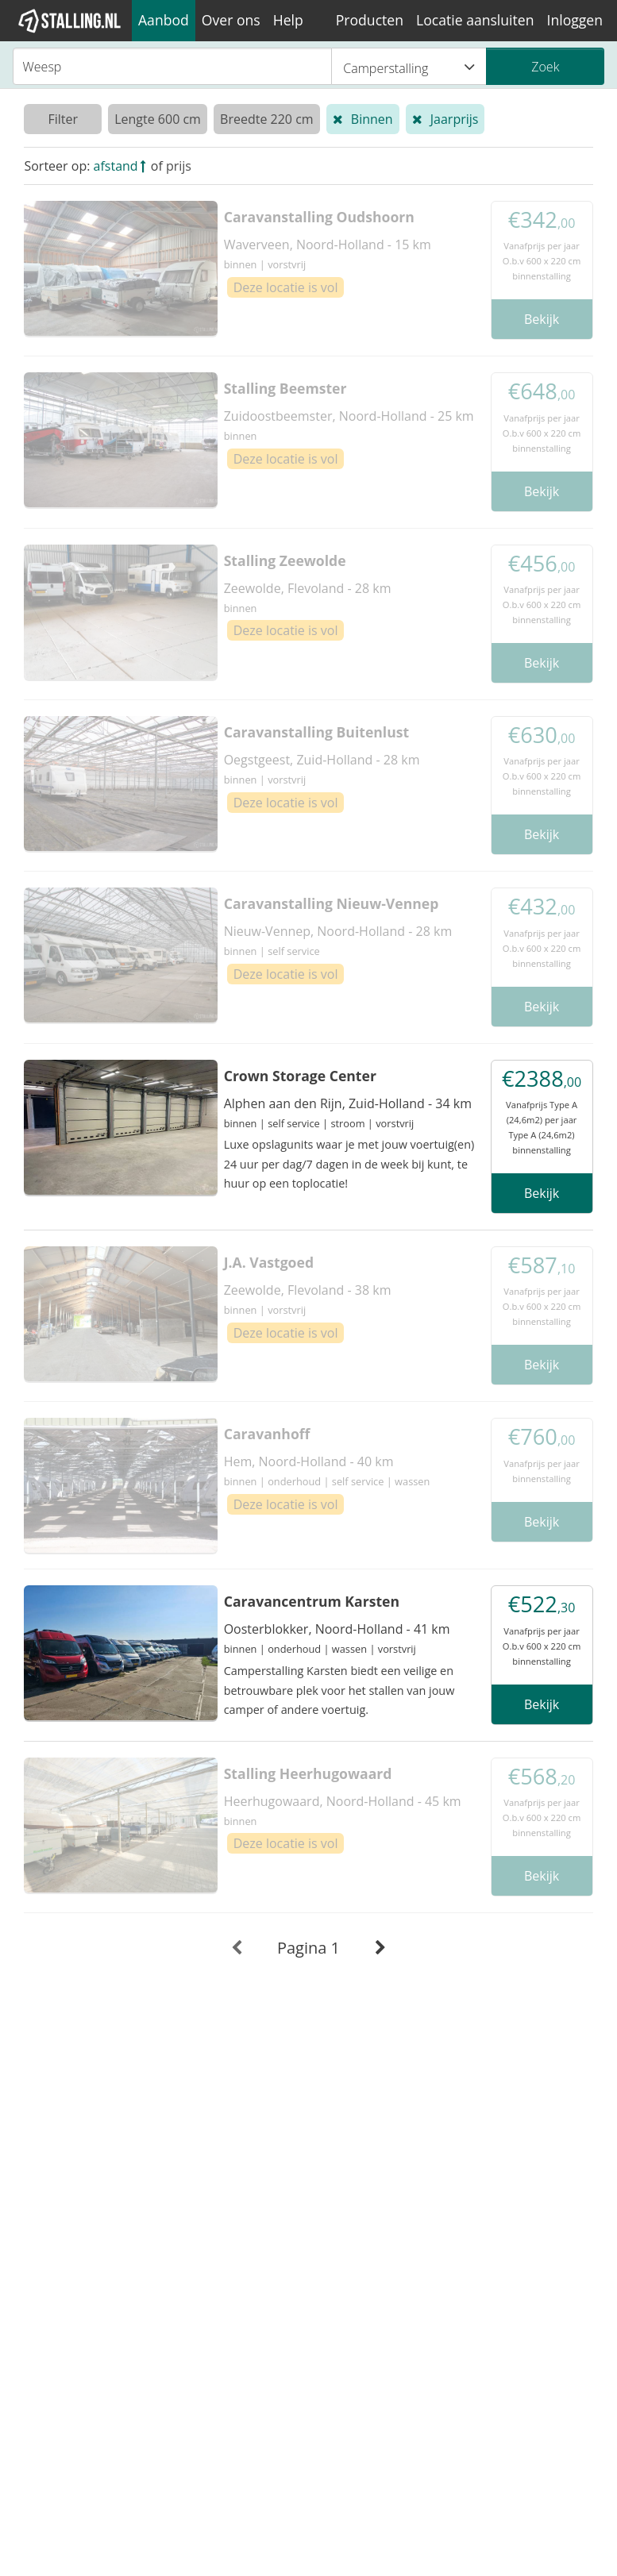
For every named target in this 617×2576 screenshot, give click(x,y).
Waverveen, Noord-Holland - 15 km (327, 244)
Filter (63, 119)
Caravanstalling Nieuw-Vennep (331, 903)
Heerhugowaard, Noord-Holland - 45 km (342, 1801)
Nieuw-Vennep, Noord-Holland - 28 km (338, 931)
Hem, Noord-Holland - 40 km (309, 1461)
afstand (116, 166)
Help (288, 19)
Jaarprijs (454, 119)
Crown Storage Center (300, 1075)
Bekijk (541, 319)
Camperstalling (409, 67)
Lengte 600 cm (157, 119)
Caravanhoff (267, 1433)
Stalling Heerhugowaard (308, 1773)
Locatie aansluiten (475, 19)
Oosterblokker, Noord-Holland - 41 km (337, 1629)
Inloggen (574, 19)
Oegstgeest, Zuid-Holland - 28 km (322, 759)
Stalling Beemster (285, 388)
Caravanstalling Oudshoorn (319, 216)
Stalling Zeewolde (285, 560)
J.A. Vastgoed (269, 1262)
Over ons (231, 19)
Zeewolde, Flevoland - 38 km (307, 1290)
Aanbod (163, 19)
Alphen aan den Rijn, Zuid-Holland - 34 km (348, 1103)
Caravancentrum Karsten (311, 1601)
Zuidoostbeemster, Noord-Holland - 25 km (349, 416)
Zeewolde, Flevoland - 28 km (307, 588)
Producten (369, 19)
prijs (178, 166)
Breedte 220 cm (267, 119)
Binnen (372, 119)
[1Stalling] (70, 20)
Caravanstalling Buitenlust (317, 731)
